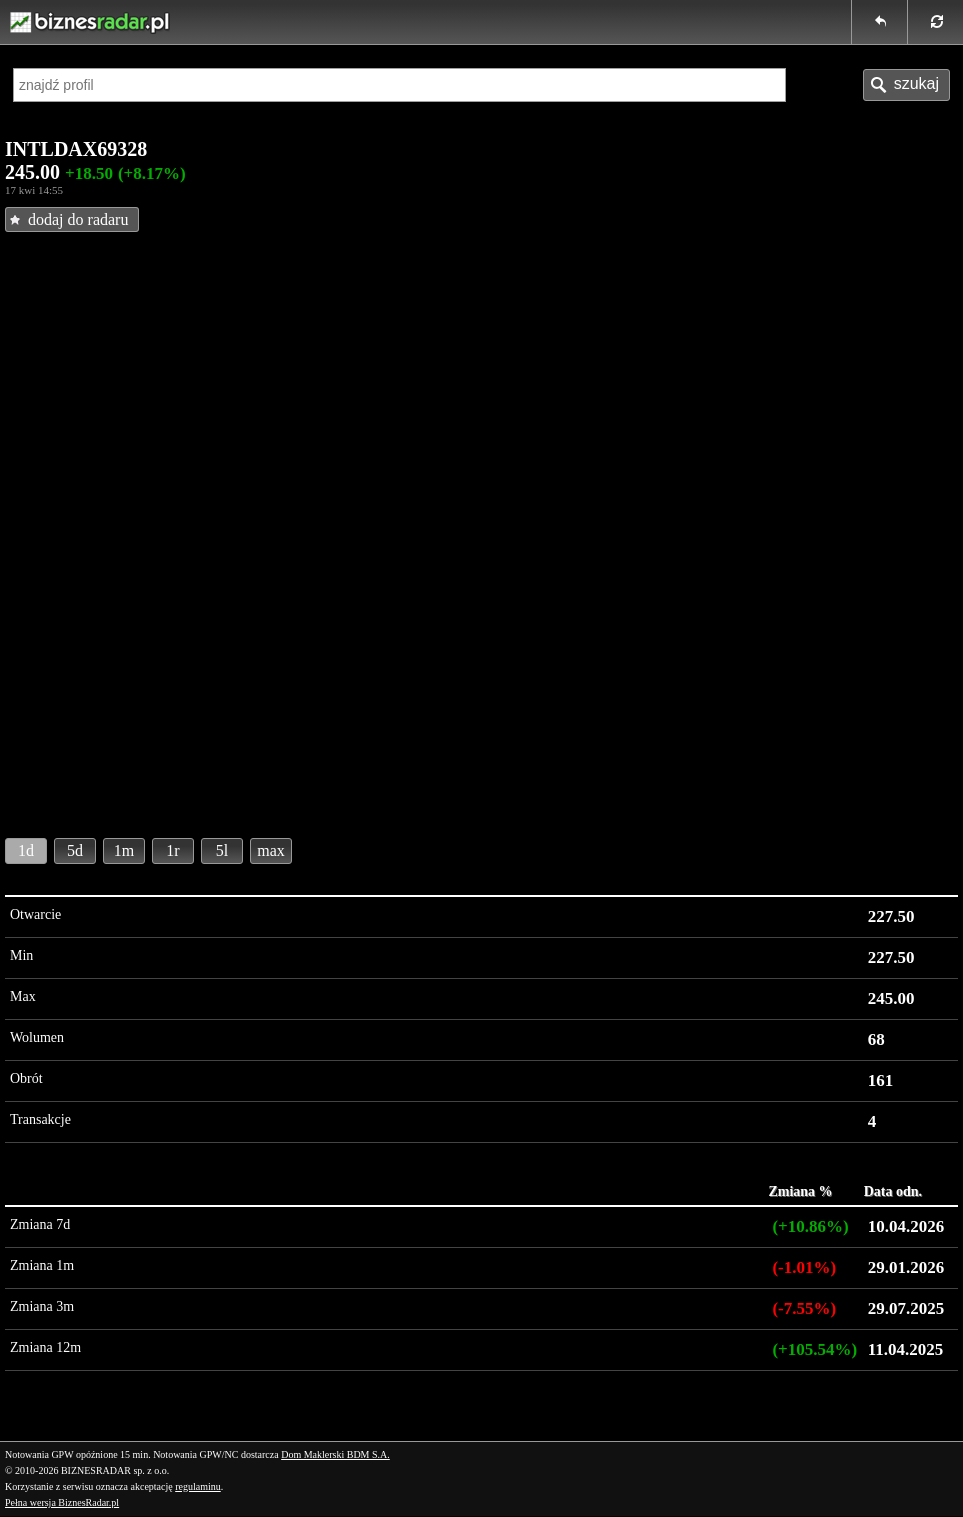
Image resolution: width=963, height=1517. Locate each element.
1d (26, 850)
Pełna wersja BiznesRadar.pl (62, 1502)
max (271, 850)
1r (172, 850)
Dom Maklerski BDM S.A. (335, 1454)
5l (222, 850)
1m (124, 850)
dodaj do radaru (78, 219)
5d (75, 850)
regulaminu (198, 1486)
